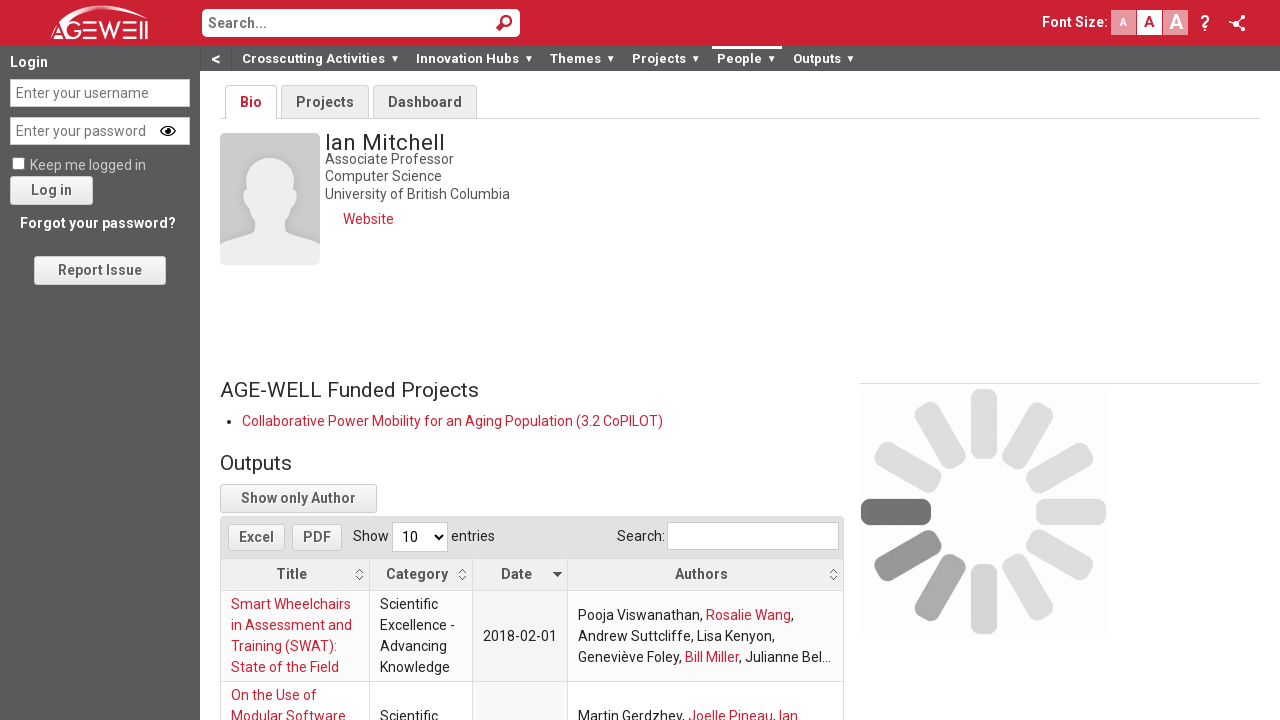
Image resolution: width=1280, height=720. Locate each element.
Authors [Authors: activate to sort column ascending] (701, 574)
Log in (51, 190)
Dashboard (425, 102)
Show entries (424, 536)
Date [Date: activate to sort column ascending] (516, 574)
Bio (251, 102)
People (747, 58)
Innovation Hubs (475, 58)
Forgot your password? (98, 223)
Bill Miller (712, 657)
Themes (583, 58)
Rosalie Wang (748, 615)
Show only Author (298, 498)
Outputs (824, 58)
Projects (666, 58)
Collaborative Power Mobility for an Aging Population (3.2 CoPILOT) (452, 421)
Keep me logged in (88, 165)
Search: (728, 536)
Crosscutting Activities (321, 58)
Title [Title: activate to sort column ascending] (291, 574)
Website (368, 219)
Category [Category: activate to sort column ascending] (417, 574)
